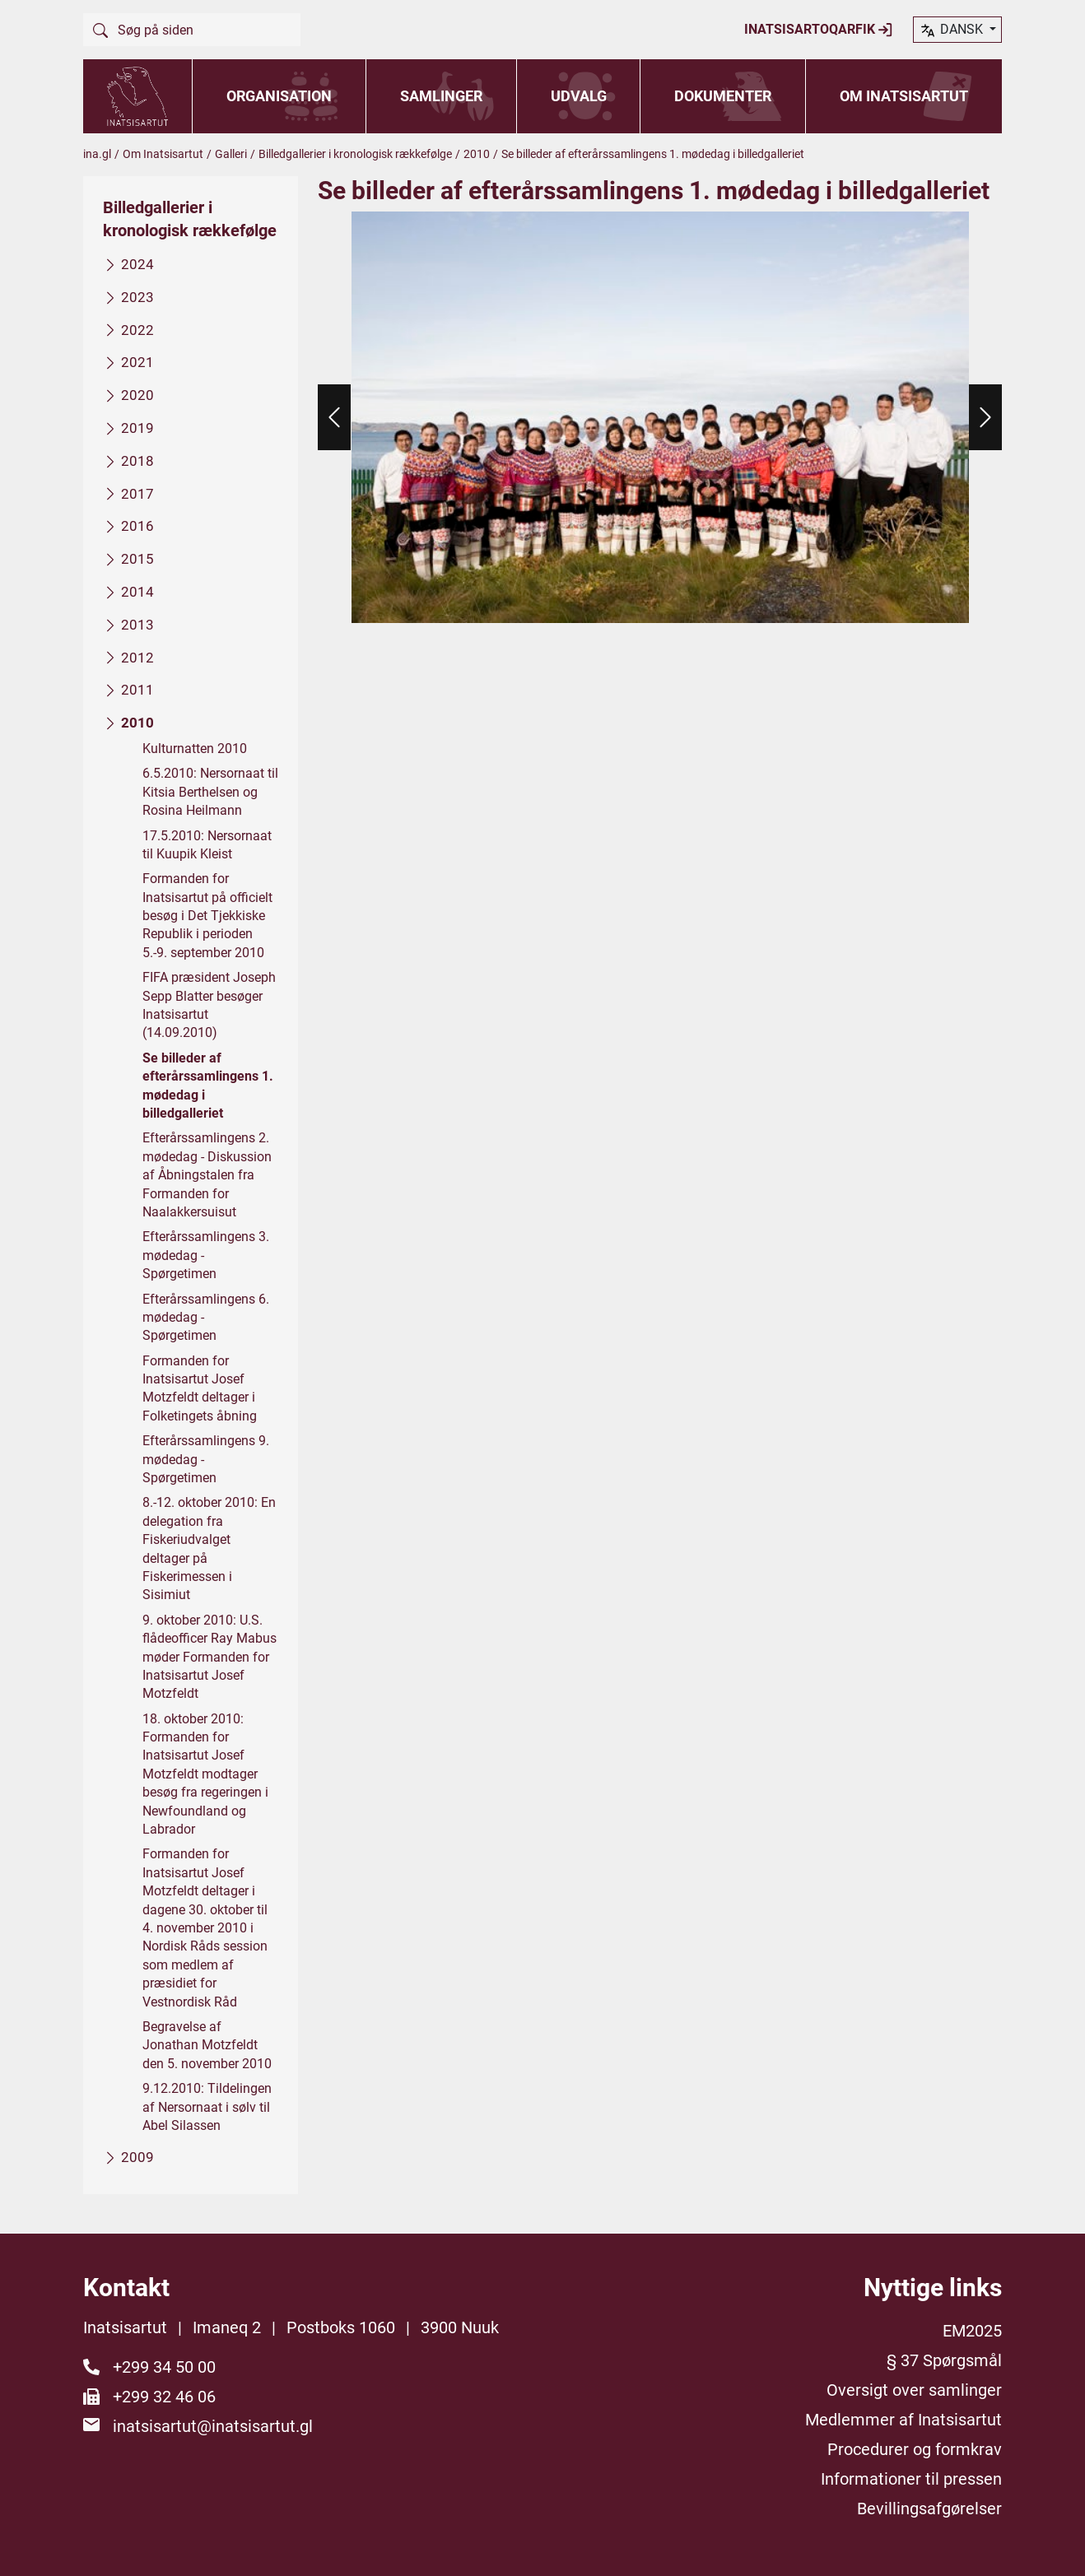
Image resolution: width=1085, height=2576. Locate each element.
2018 (137, 460)
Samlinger (441, 96)
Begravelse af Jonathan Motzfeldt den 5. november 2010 (207, 2045)
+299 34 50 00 (164, 2367)
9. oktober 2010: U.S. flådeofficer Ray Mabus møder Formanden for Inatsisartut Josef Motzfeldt (209, 1656)
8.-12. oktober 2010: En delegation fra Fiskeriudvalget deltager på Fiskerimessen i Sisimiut (209, 1548)
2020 (137, 395)
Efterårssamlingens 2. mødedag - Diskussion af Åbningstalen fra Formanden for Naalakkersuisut (207, 1175)
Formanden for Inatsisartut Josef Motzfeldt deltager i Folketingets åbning (199, 1387)
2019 (137, 428)
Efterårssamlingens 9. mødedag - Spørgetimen (205, 1459)
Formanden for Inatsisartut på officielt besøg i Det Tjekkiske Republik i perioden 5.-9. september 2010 (207, 915)
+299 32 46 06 (164, 2396)
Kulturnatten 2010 (194, 748)
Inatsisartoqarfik (818, 29)
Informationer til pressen (911, 2479)
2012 (137, 657)
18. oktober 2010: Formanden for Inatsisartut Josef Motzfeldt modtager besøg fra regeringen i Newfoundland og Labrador (205, 1773)
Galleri (231, 153)
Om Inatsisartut (904, 96)
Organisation (279, 96)
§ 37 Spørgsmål (944, 2360)
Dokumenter (722, 96)
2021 (137, 362)
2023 (137, 296)
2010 (476, 153)
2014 (137, 592)
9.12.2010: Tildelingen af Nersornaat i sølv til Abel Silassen (207, 2107)
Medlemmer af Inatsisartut (903, 2420)
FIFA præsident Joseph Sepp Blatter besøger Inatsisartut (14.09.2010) (209, 1004)
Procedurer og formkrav (914, 2449)
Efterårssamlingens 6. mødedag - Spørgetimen (205, 1316)
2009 (137, 2157)
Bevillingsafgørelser (929, 2508)
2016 (137, 526)
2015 (137, 559)
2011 (137, 689)
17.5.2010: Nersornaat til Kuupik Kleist (207, 844)
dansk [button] (952, 30)
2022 (137, 329)
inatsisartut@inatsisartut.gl (213, 2426)
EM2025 (972, 2331)
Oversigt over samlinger (914, 2390)
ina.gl (97, 153)
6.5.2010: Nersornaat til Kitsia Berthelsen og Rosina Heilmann (210, 791)
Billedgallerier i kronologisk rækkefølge (355, 153)
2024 (137, 264)
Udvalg (579, 96)
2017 (137, 493)
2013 (137, 624)
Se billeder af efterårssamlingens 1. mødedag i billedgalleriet (207, 1084)
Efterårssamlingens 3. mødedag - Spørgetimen (205, 1255)
